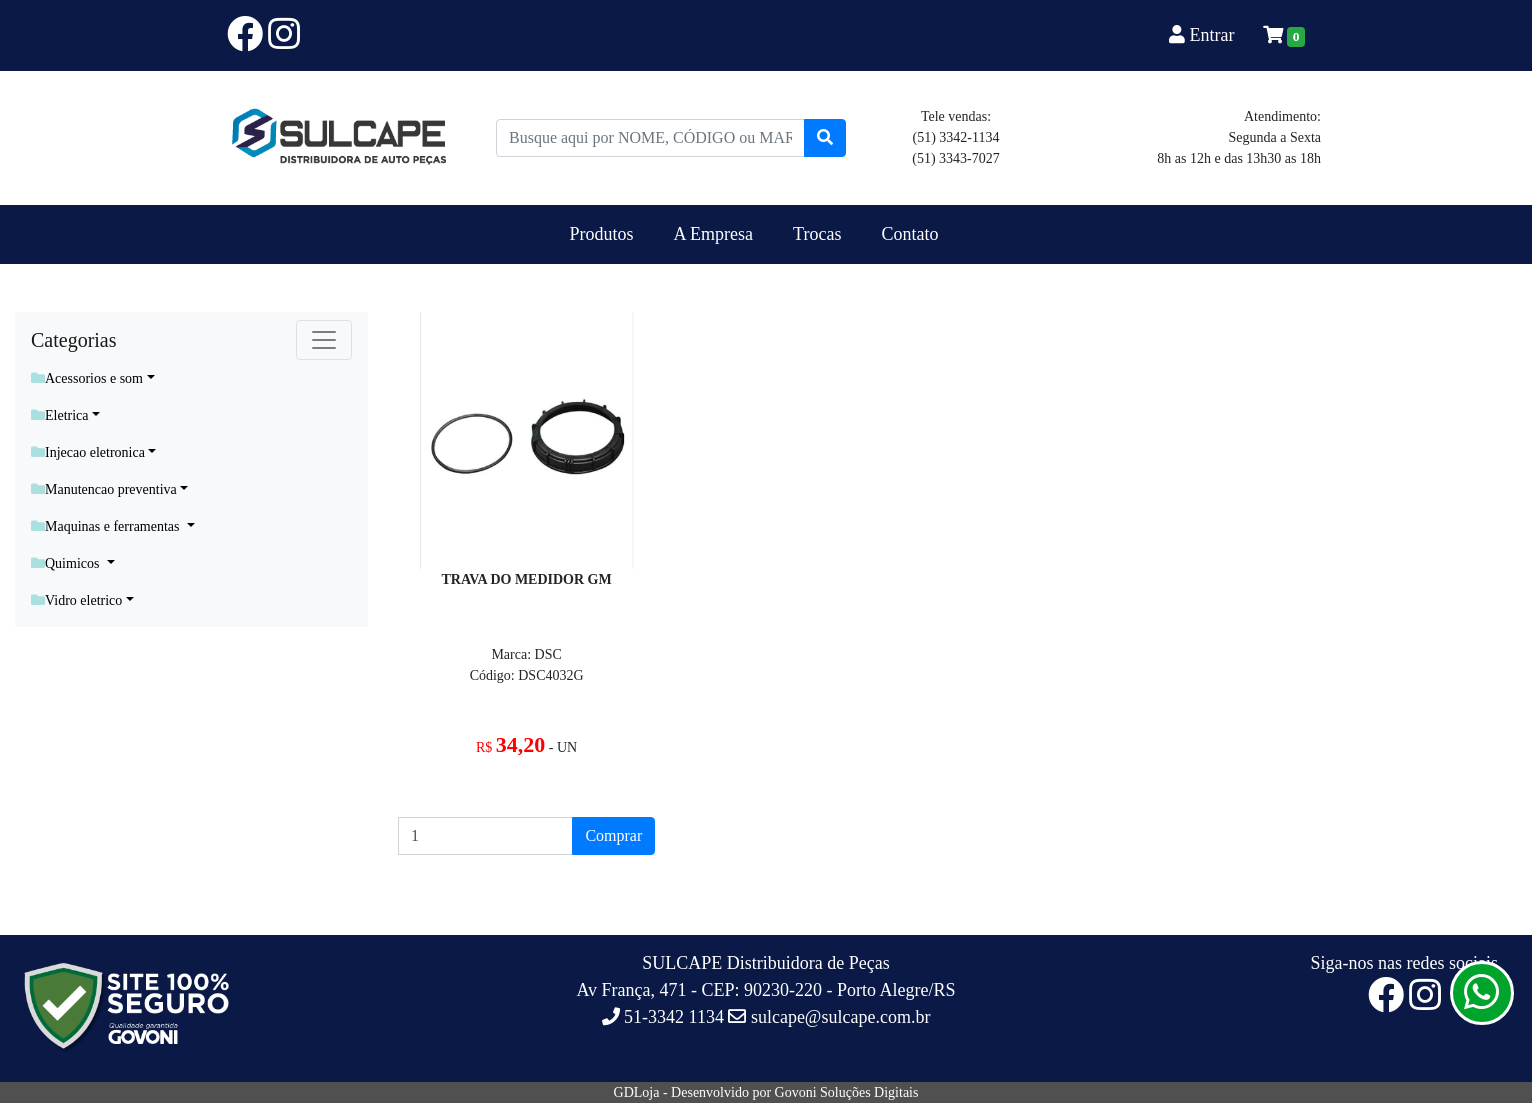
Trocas (817, 234)
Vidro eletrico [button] (76, 600)
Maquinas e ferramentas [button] (107, 526)
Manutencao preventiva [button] (104, 489)
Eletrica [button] (60, 415)
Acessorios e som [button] (87, 378)
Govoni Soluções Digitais (847, 1092)
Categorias (74, 340)
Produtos (602, 234)
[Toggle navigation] (324, 340)
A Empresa (713, 234)
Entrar (1204, 35)
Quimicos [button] (67, 563)
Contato (909, 234)
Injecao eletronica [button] (88, 452)
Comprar (613, 835)
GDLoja (637, 1092)
